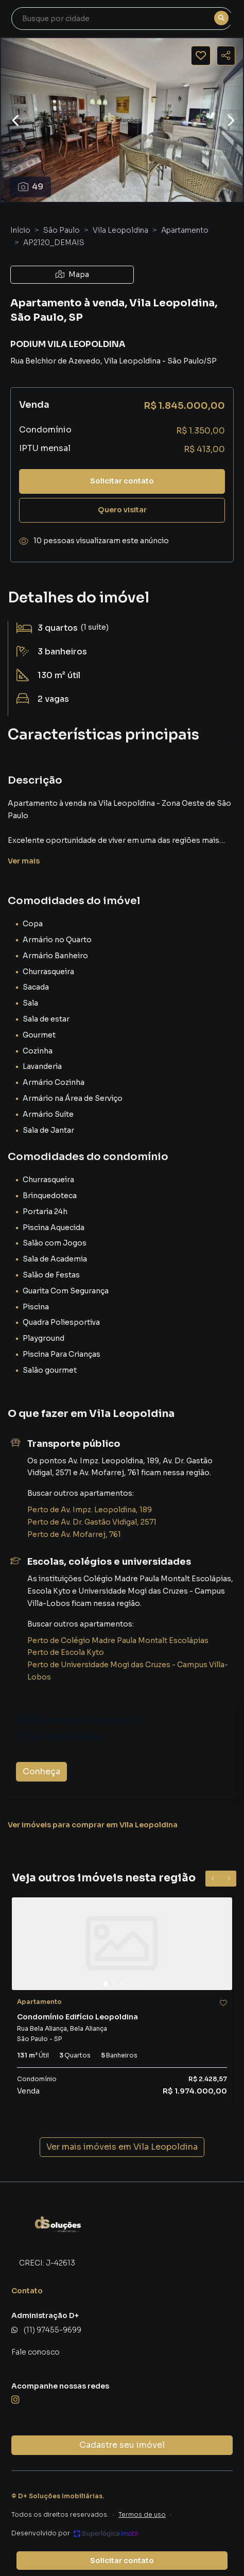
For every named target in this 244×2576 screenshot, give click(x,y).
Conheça (41, 1771)
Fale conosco (35, 2352)
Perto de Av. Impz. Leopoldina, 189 (89, 1509)
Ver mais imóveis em (122, 2147)
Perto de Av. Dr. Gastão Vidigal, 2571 (91, 1522)
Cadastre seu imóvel (122, 2445)
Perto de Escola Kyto (65, 1652)
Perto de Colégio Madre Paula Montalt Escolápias (117, 1640)
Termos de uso (142, 2514)
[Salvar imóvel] (201, 55)
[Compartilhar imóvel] (226, 55)
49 (30, 186)
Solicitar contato (122, 481)
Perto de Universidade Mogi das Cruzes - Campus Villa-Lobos (127, 1671)
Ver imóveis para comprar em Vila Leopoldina (93, 1824)
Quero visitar (122, 509)
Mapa (72, 274)
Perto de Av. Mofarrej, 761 (74, 1534)
